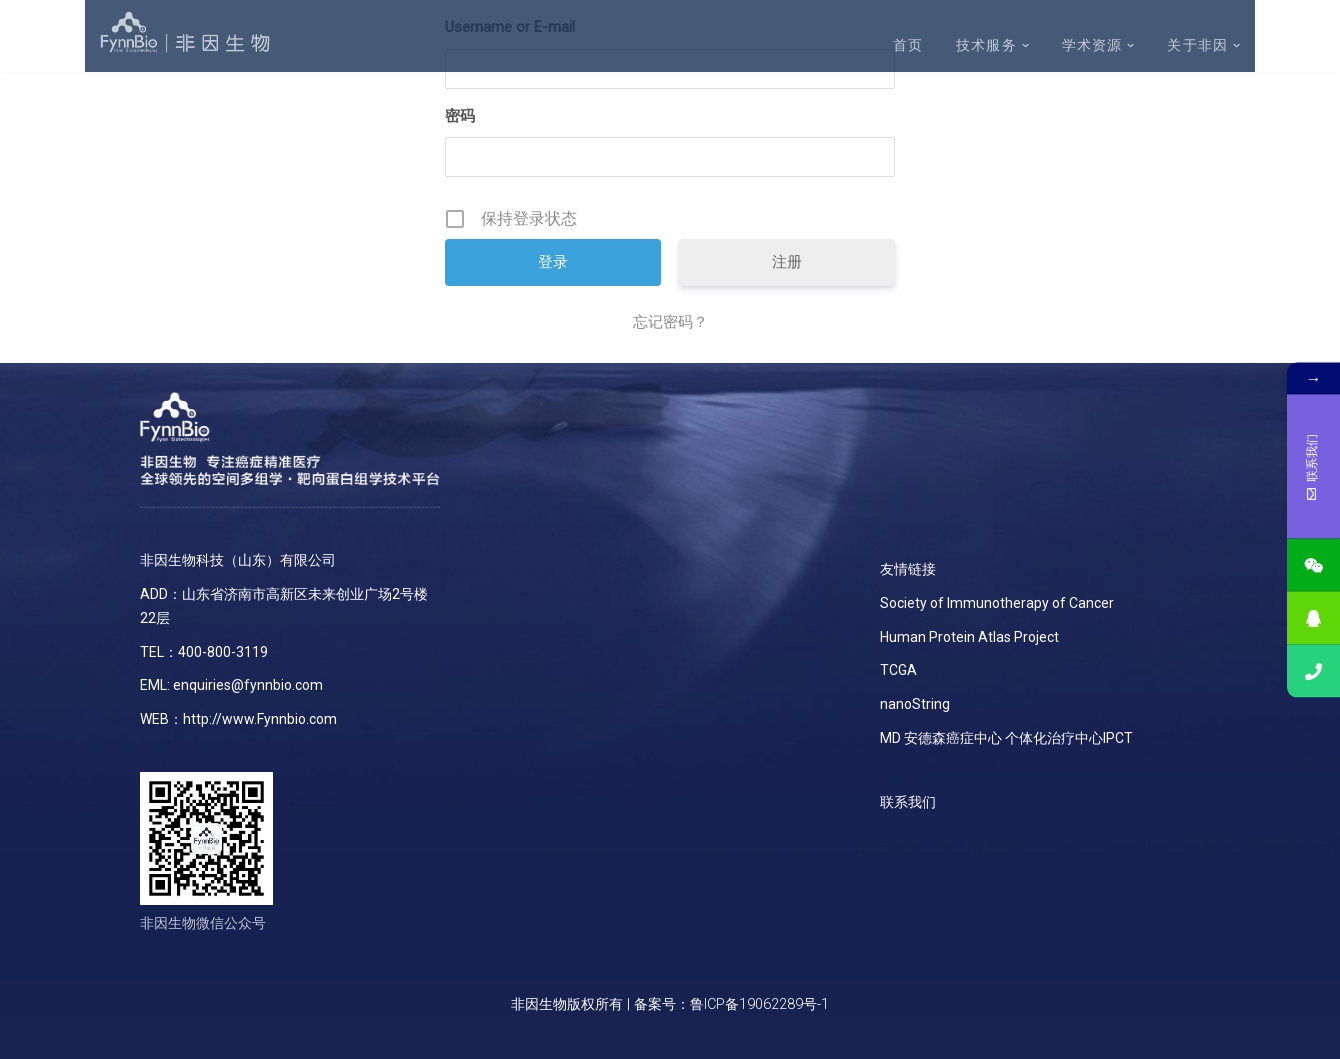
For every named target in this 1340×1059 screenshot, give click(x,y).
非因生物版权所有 (567, 1004)
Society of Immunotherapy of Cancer (997, 603)
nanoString (915, 704)
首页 (908, 45)
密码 (460, 116)
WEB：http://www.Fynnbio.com (238, 719)
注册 (787, 262)
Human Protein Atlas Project (969, 637)
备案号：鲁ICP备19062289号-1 (731, 1004)
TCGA (898, 670)
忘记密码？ (670, 322)
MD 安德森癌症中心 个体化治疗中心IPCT (1006, 738)
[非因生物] (185, 32)
